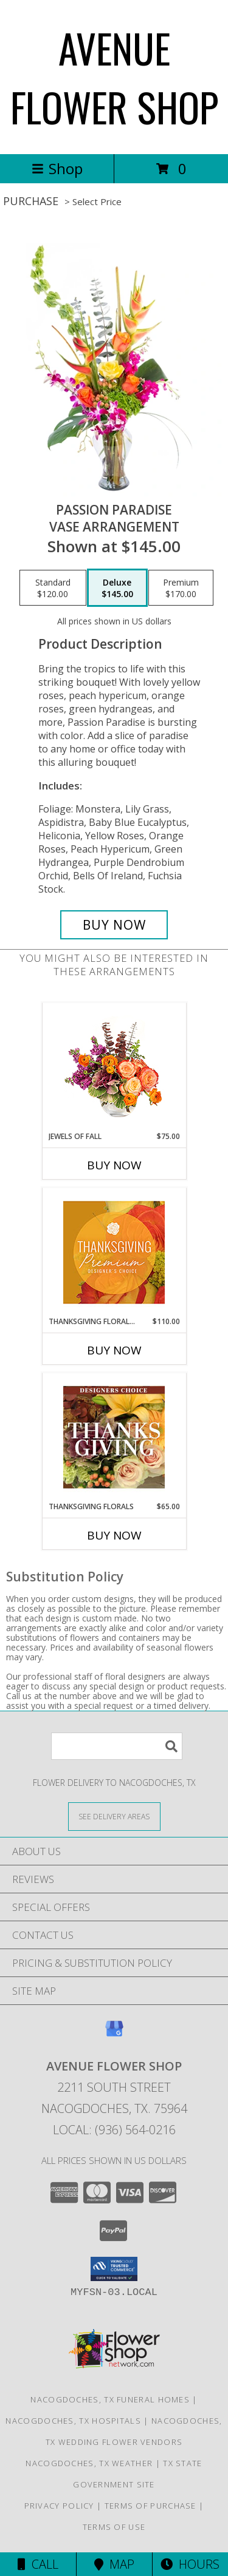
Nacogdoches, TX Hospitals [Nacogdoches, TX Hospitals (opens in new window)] (73, 2420)
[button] (114, 2269)
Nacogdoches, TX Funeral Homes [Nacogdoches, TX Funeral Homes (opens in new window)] (110, 2399)
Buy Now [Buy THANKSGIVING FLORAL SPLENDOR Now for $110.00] (114, 1350)
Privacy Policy (59, 2505)
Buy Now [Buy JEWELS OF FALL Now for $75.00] (114, 1165)
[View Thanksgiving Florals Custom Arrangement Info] (114, 1437)
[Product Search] (116, 1746)
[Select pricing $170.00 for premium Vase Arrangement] (181, 588)
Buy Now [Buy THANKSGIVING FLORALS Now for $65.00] (114, 1535)
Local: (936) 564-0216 (114, 2129)
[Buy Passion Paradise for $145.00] (114, 924)
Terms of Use (114, 2526)
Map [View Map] (114, 2564)
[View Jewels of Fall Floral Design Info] (114, 1067)
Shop (57, 168)
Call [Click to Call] (38, 2564)
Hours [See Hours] (190, 2564)
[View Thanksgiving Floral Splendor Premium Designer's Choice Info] (114, 1252)
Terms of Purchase (150, 2505)
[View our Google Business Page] (114, 2034)
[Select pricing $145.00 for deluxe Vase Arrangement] (117, 588)
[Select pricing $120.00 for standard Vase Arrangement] (53, 588)
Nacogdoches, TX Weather (89, 2463)
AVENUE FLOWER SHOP (114, 77)
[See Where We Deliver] (114, 1816)
